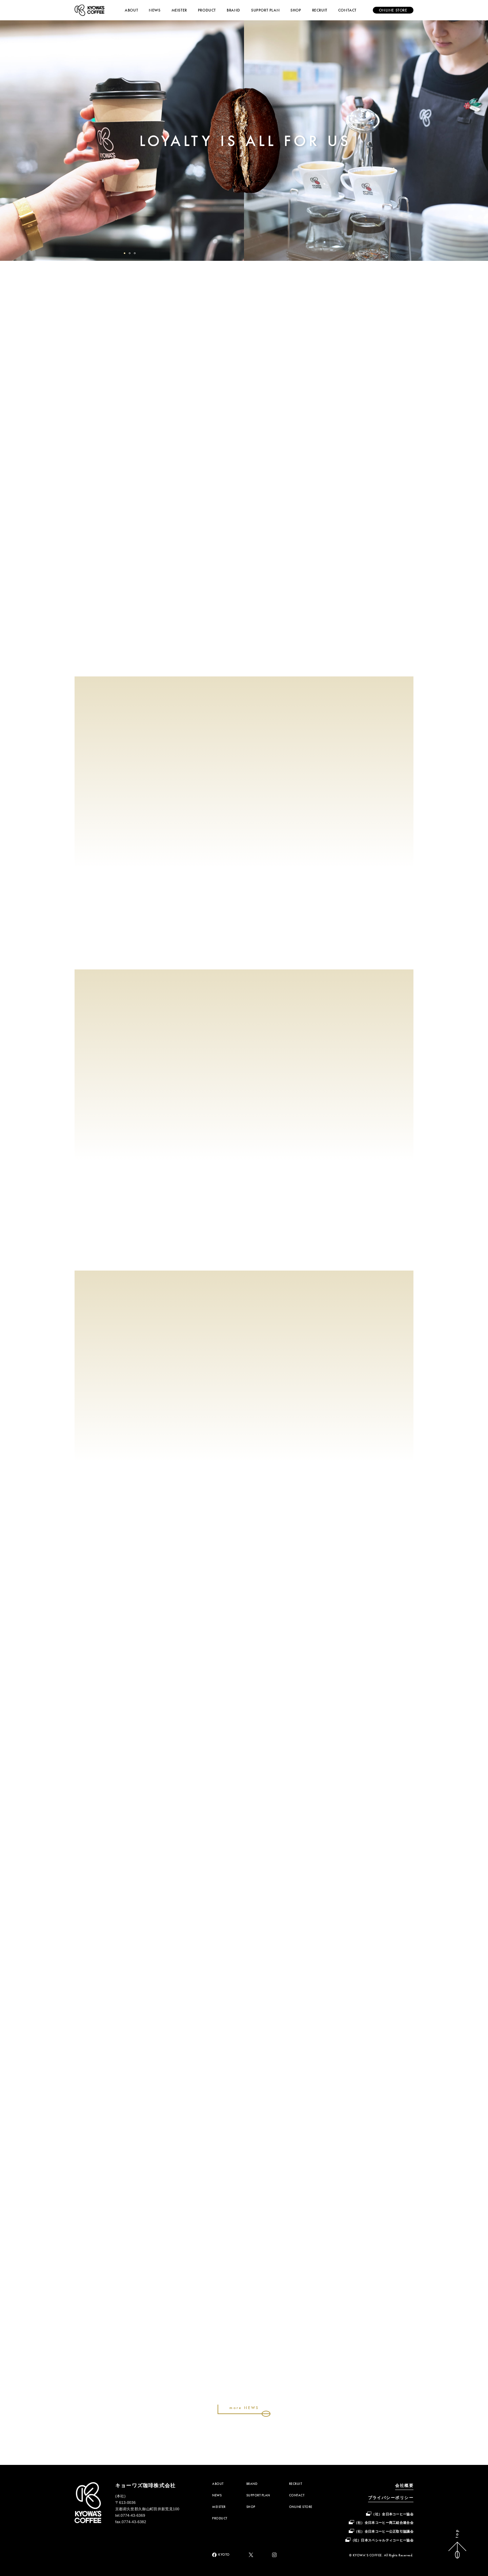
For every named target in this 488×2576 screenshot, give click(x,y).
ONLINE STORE (300, 2507)
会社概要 (404, 2485)
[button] (124, 253)
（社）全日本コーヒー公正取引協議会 (383, 2531)
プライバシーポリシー (390, 2497)
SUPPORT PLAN (265, 10)
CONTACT (347, 10)
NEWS (154, 10)
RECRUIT (319, 10)
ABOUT (131, 10)
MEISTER (179, 10)
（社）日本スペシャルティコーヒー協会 (382, 2540)
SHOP (295, 10)
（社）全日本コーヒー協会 (392, 2514)
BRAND (233, 10)
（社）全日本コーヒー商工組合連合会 (383, 2523)
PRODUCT (207, 10)
